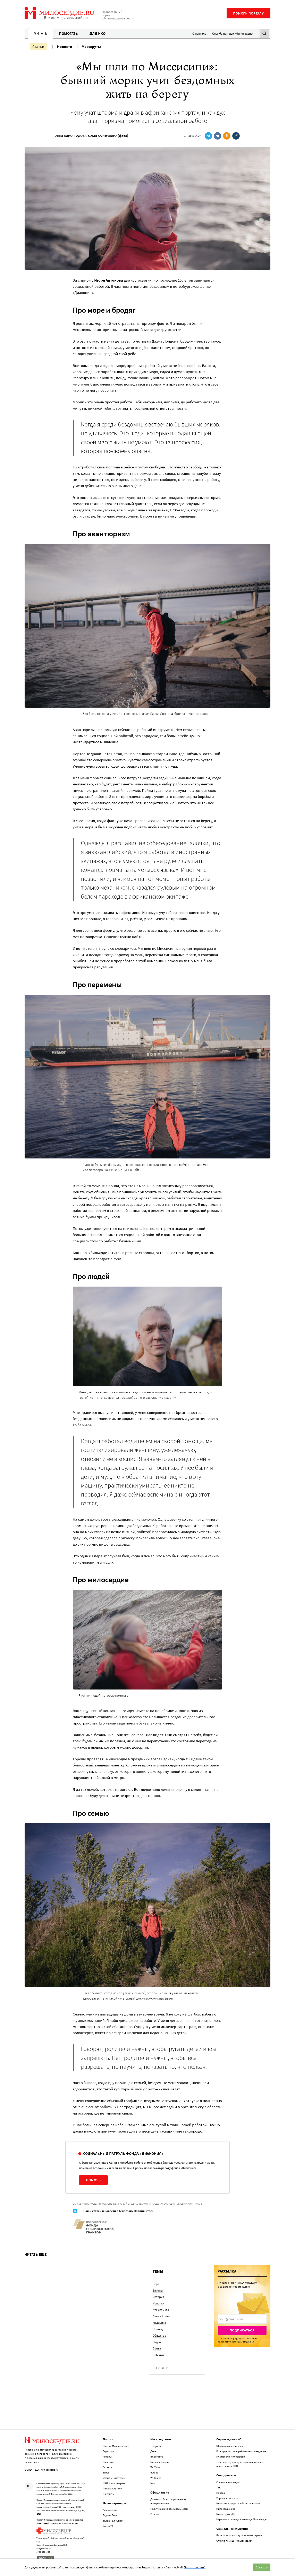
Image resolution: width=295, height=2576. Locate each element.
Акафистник (110, 2510)
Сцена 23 (108, 2526)
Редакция (108, 2451)
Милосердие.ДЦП (226, 2514)
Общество (159, 2335)
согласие (249, 2338)
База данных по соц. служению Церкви (239, 2535)
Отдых (157, 2342)
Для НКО (98, 33)
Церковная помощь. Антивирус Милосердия (241, 2519)
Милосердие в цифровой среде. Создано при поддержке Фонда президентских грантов (150, 2203)
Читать (40, 33)
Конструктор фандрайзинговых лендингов (241, 2451)
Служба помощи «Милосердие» (232, 33)
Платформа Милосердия (230, 2456)
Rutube (154, 2472)
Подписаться (242, 2330)
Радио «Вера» (111, 2515)
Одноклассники (159, 2462)
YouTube (155, 2467)
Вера (156, 2284)
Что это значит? (194, 2567)
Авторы (107, 2456)
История (158, 2297)
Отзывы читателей (114, 2478)
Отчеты (154, 2514)
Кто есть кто (161, 2310)
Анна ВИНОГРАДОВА (70, 135)
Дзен (153, 2451)
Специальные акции (227, 2482)
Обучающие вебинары (229, 2446)
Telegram (155, 2446)
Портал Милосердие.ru (116, 2446)
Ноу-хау (158, 2329)
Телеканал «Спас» (113, 2520)
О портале (199, 33)
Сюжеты (107, 2467)
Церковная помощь (84, 2203)
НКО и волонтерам (114, 2483)
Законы (158, 2290)
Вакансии (108, 2462)
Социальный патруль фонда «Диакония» (123, 2153)
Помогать (68, 33)
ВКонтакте (156, 2456)
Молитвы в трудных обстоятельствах (238, 2503)
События (159, 2355)
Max (152, 2483)
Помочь (93, 2180)
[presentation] (242, 2319)
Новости (64, 46)
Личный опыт (161, 2316)
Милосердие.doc (225, 2509)
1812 (218, 2487)
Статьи (38, 46)
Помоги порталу (248, 13)
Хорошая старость (227, 2498)
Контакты (108, 2494)
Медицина (159, 2322)
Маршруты (91, 46)
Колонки (158, 2303)
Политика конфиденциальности (169, 2509)
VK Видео (155, 2478)
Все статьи (160, 2368)
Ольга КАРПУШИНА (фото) (108, 135)
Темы (106, 2472)
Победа (220, 2493)
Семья (157, 2348)
